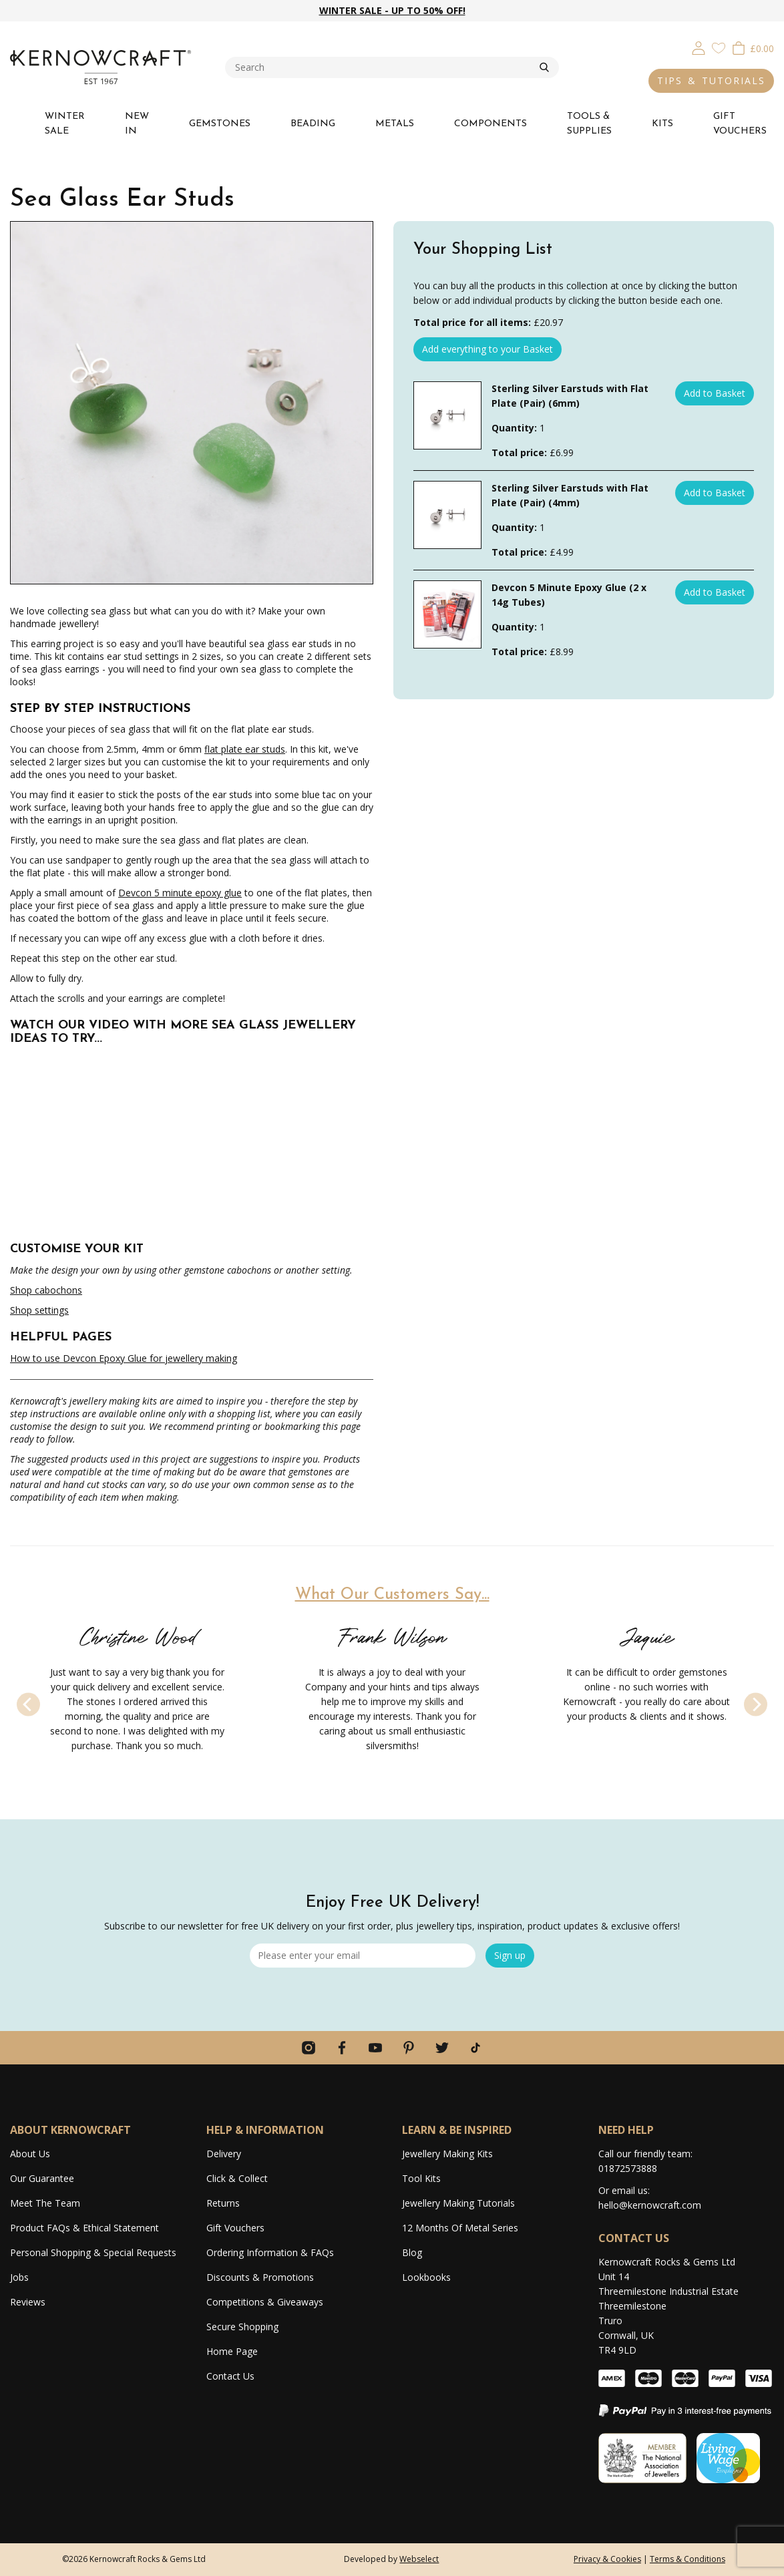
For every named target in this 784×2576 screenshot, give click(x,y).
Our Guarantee (42, 2178)
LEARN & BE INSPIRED (457, 2130)
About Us (30, 2153)
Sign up (510, 1955)
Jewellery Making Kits (447, 2153)
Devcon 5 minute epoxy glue (180, 892)
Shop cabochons (46, 1290)
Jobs (19, 2277)
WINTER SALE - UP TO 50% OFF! (392, 10)
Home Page (232, 2351)
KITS (662, 124)
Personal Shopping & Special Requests (93, 2252)
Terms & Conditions (687, 2559)
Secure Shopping (242, 2326)
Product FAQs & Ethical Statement (84, 2227)
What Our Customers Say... (392, 1595)
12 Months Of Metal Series (460, 2227)
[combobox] (382, 67)
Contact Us (230, 2376)
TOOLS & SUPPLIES (589, 124)
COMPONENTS (490, 124)
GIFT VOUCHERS (740, 124)
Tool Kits (421, 2178)
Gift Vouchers (235, 2227)
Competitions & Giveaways (264, 2301)
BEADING (312, 124)
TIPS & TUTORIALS (711, 80)
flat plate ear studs (244, 749)
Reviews (27, 2301)
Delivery (223, 2153)
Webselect (419, 2559)
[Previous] (28, 1704)
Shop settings (39, 1310)
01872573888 (627, 2168)
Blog (412, 2252)
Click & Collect (237, 2178)
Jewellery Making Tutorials (458, 2203)
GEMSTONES (219, 124)
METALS (394, 124)
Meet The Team (45, 2203)
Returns (223, 2203)
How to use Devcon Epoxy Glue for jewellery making (123, 1358)
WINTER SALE (65, 124)
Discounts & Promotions (260, 2277)
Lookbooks (426, 2277)
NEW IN (137, 124)
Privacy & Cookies (607, 2559)
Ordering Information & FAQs (270, 2252)
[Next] (755, 1704)
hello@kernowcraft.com (649, 2205)
